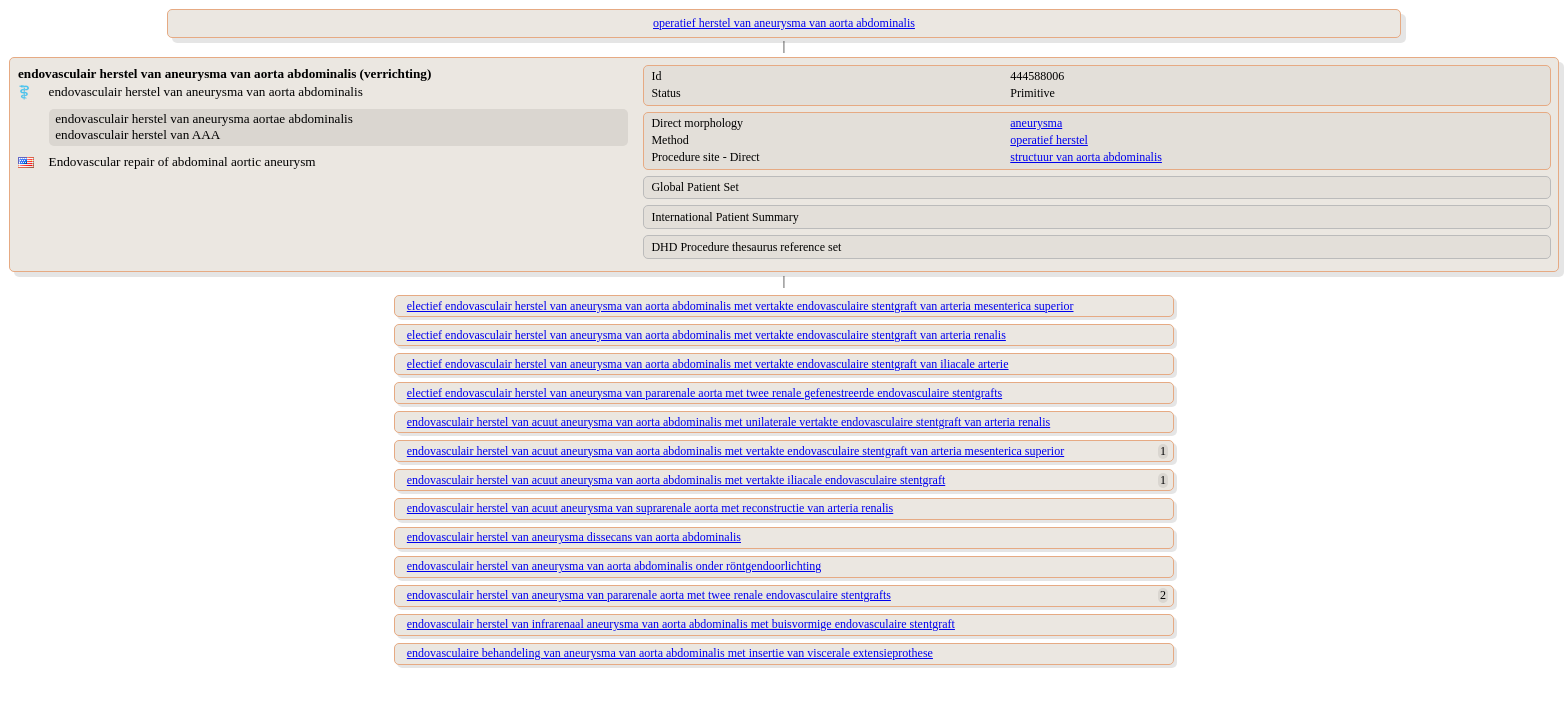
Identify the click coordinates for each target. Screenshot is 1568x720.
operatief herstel (1049, 140)
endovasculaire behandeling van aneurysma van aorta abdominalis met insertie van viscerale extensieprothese (670, 653)
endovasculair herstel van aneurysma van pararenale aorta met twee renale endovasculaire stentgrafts (649, 595)
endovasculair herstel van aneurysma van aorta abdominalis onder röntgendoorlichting (614, 566)
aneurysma (1036, 123)
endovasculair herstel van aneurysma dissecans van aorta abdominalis (574, 537)
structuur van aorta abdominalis (1086, 157)
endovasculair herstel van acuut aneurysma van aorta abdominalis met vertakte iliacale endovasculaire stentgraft (676, 480)
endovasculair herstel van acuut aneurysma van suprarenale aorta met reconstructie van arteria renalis (650, 508)
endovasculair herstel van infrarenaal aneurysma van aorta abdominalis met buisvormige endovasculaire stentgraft (681, 624)
